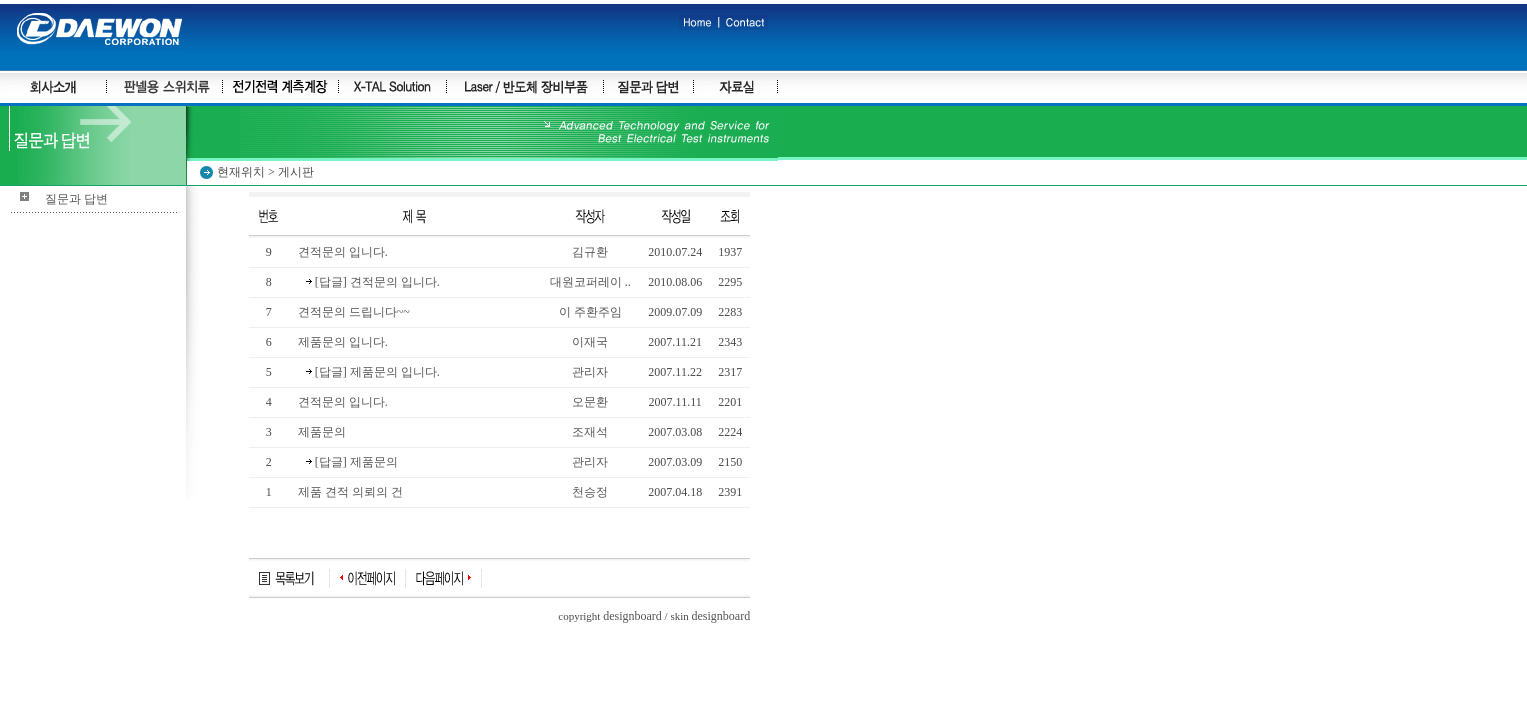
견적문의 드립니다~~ (354, 312)
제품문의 (322, 432)
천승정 (590, 492)
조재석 (590, 432)
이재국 (590, 342)
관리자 (590, 372)
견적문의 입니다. (343, 252)
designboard (632, 616)
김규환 (590, 252)
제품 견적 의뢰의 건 (350, 492)
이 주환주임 (590, 312)
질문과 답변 (76, 199)
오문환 (590, 402)
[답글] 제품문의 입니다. (373, 372)
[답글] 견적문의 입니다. (373, 282)
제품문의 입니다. (343, 342)
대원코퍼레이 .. (590, 282)
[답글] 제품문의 (352, 462)
